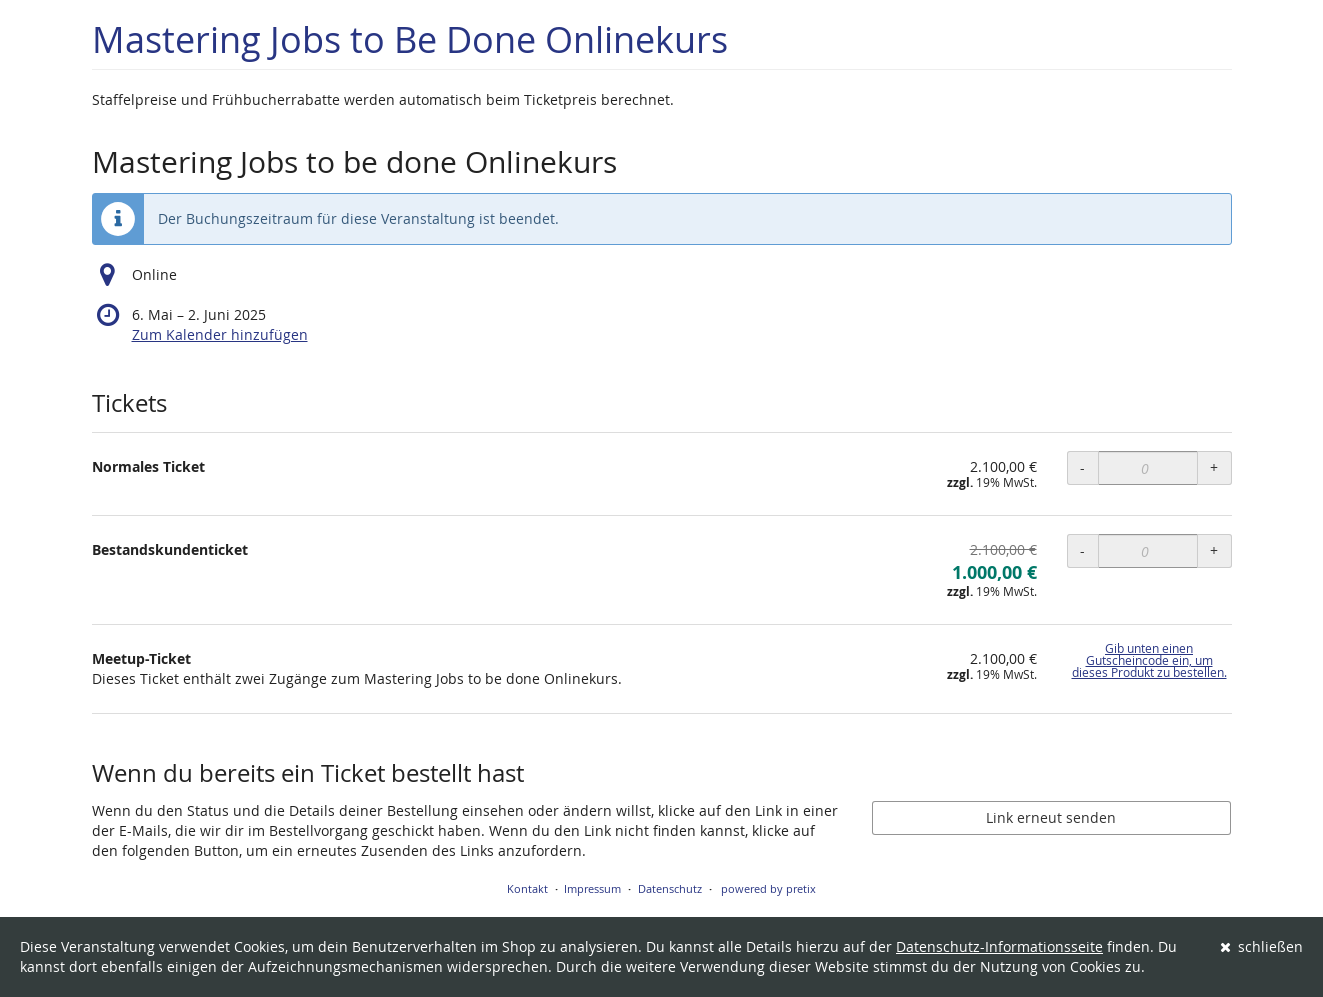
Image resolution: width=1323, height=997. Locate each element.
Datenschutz (670, 888)
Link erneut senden (1051, 817)
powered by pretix (768, 888)
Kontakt (527, 888)
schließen (1262, 946)
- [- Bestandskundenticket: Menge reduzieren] (1082, 550)
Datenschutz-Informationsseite (999, 946)
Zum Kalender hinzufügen (220, 334)
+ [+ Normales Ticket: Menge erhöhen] (1214, 467)
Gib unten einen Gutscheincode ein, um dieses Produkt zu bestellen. (1149, 660)
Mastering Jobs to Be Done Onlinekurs (410, 39)
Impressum (592, 888)
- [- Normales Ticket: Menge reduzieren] (1082, 467)
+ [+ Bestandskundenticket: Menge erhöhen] (1214, 550)
